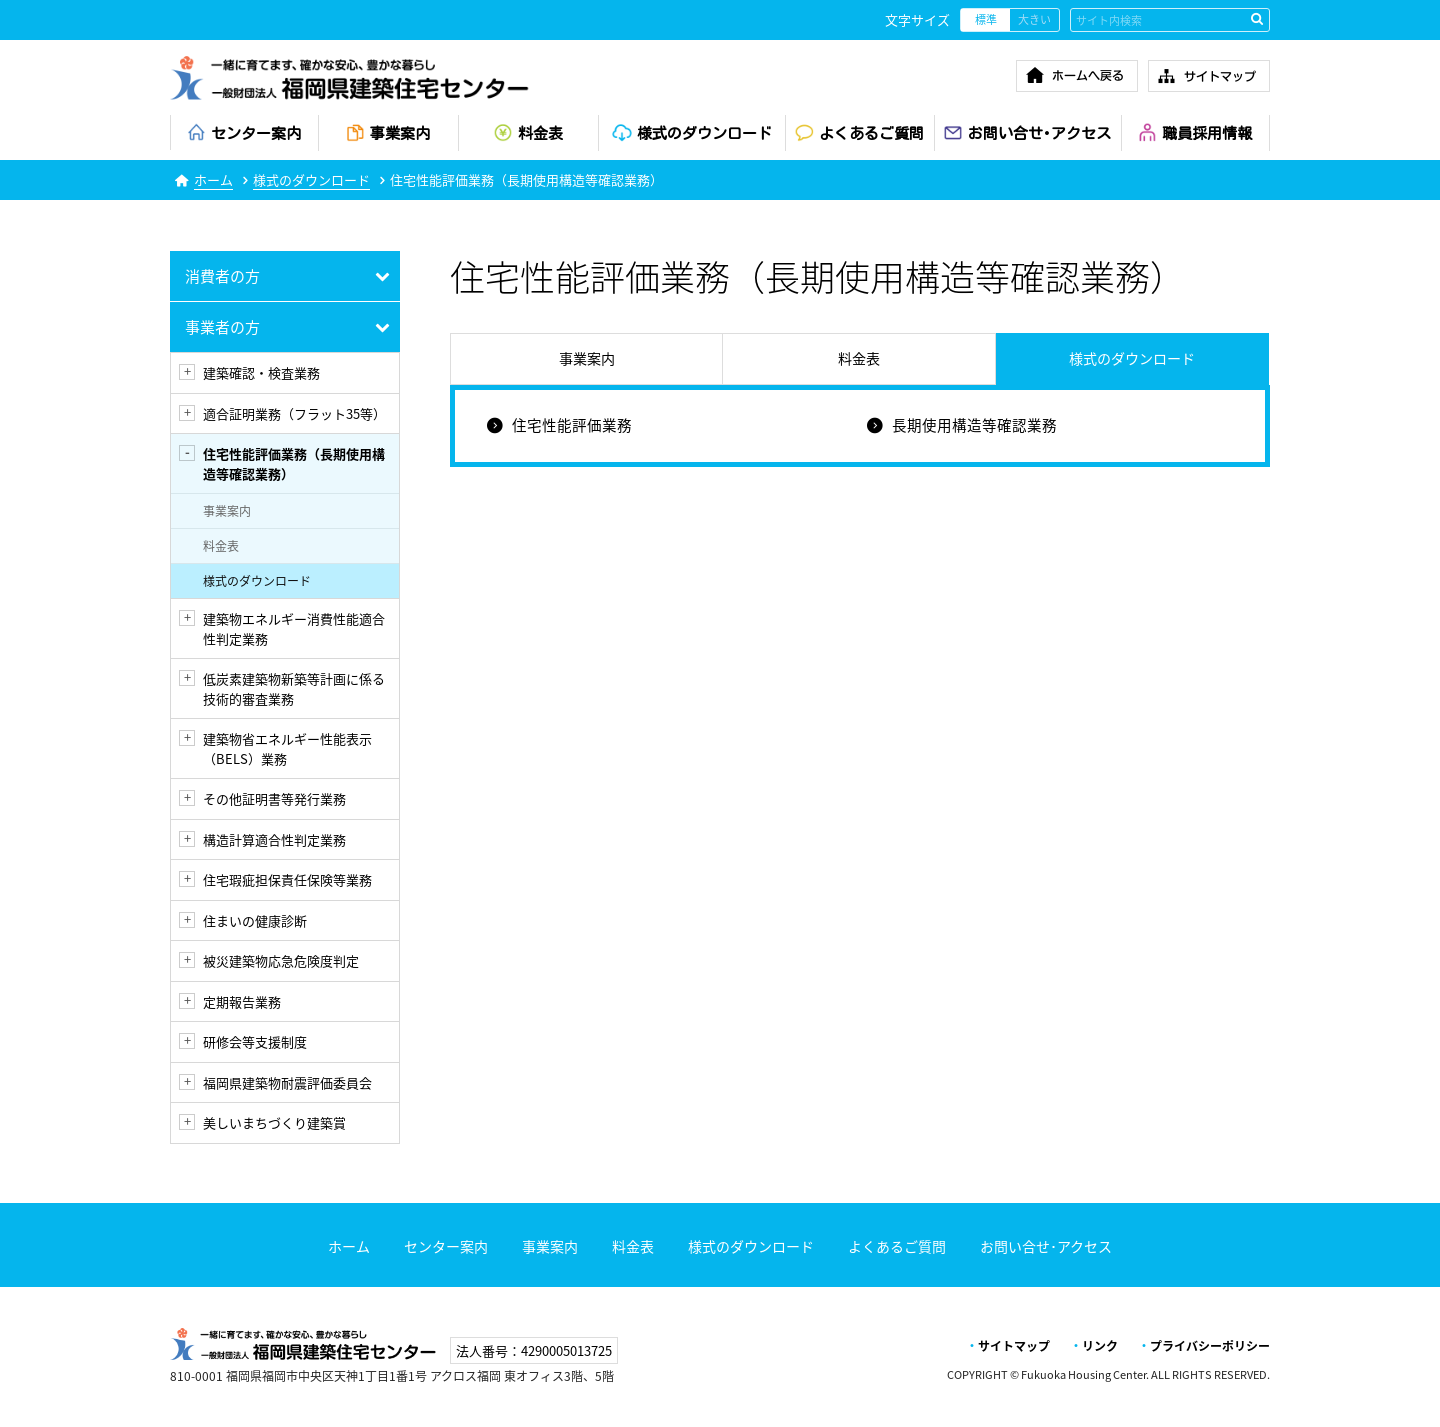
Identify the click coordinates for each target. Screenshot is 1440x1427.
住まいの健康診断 (255, 920)
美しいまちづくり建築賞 (274, 1122)
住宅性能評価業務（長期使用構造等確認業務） (294, 463)
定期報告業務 (242, 1001)
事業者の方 (222, 327)
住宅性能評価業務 (572, 425)
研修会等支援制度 (255, 1041)
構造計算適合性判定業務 (274, 839)
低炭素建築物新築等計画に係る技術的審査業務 (294, 688)
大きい (1034, 19)
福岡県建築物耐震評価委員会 (287, 1082)
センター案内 (446, 1246)
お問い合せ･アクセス (1046, 1246)
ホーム (213, 179)
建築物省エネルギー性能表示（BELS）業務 (287, 748)
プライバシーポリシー (1210, 1346)
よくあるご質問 (897, 1246)
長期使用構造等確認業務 (974, 425)
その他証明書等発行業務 (274, 798)
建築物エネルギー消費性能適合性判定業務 (294, 628)
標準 (986, 19)
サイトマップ (1014, 1346)
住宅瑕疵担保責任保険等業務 (287, 879)
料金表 (221, 546)
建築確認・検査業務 (261, 372)
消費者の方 (222, 276)
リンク (1100, 1346)
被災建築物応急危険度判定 (281, 960)
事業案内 (227, 511)
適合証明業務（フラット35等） (294, 413)
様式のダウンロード (311, 179)
